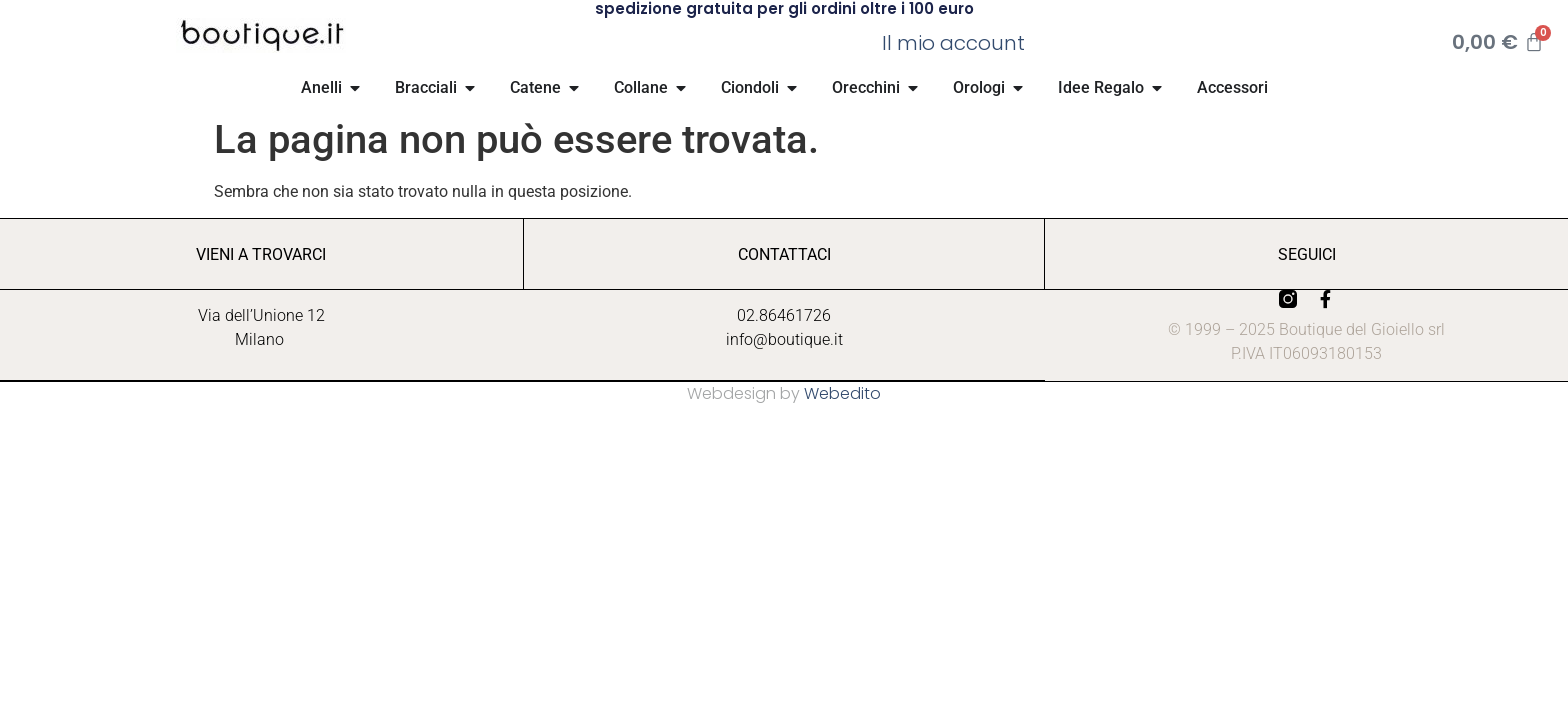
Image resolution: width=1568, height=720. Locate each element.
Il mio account (953, 43)
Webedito (842, 393)
